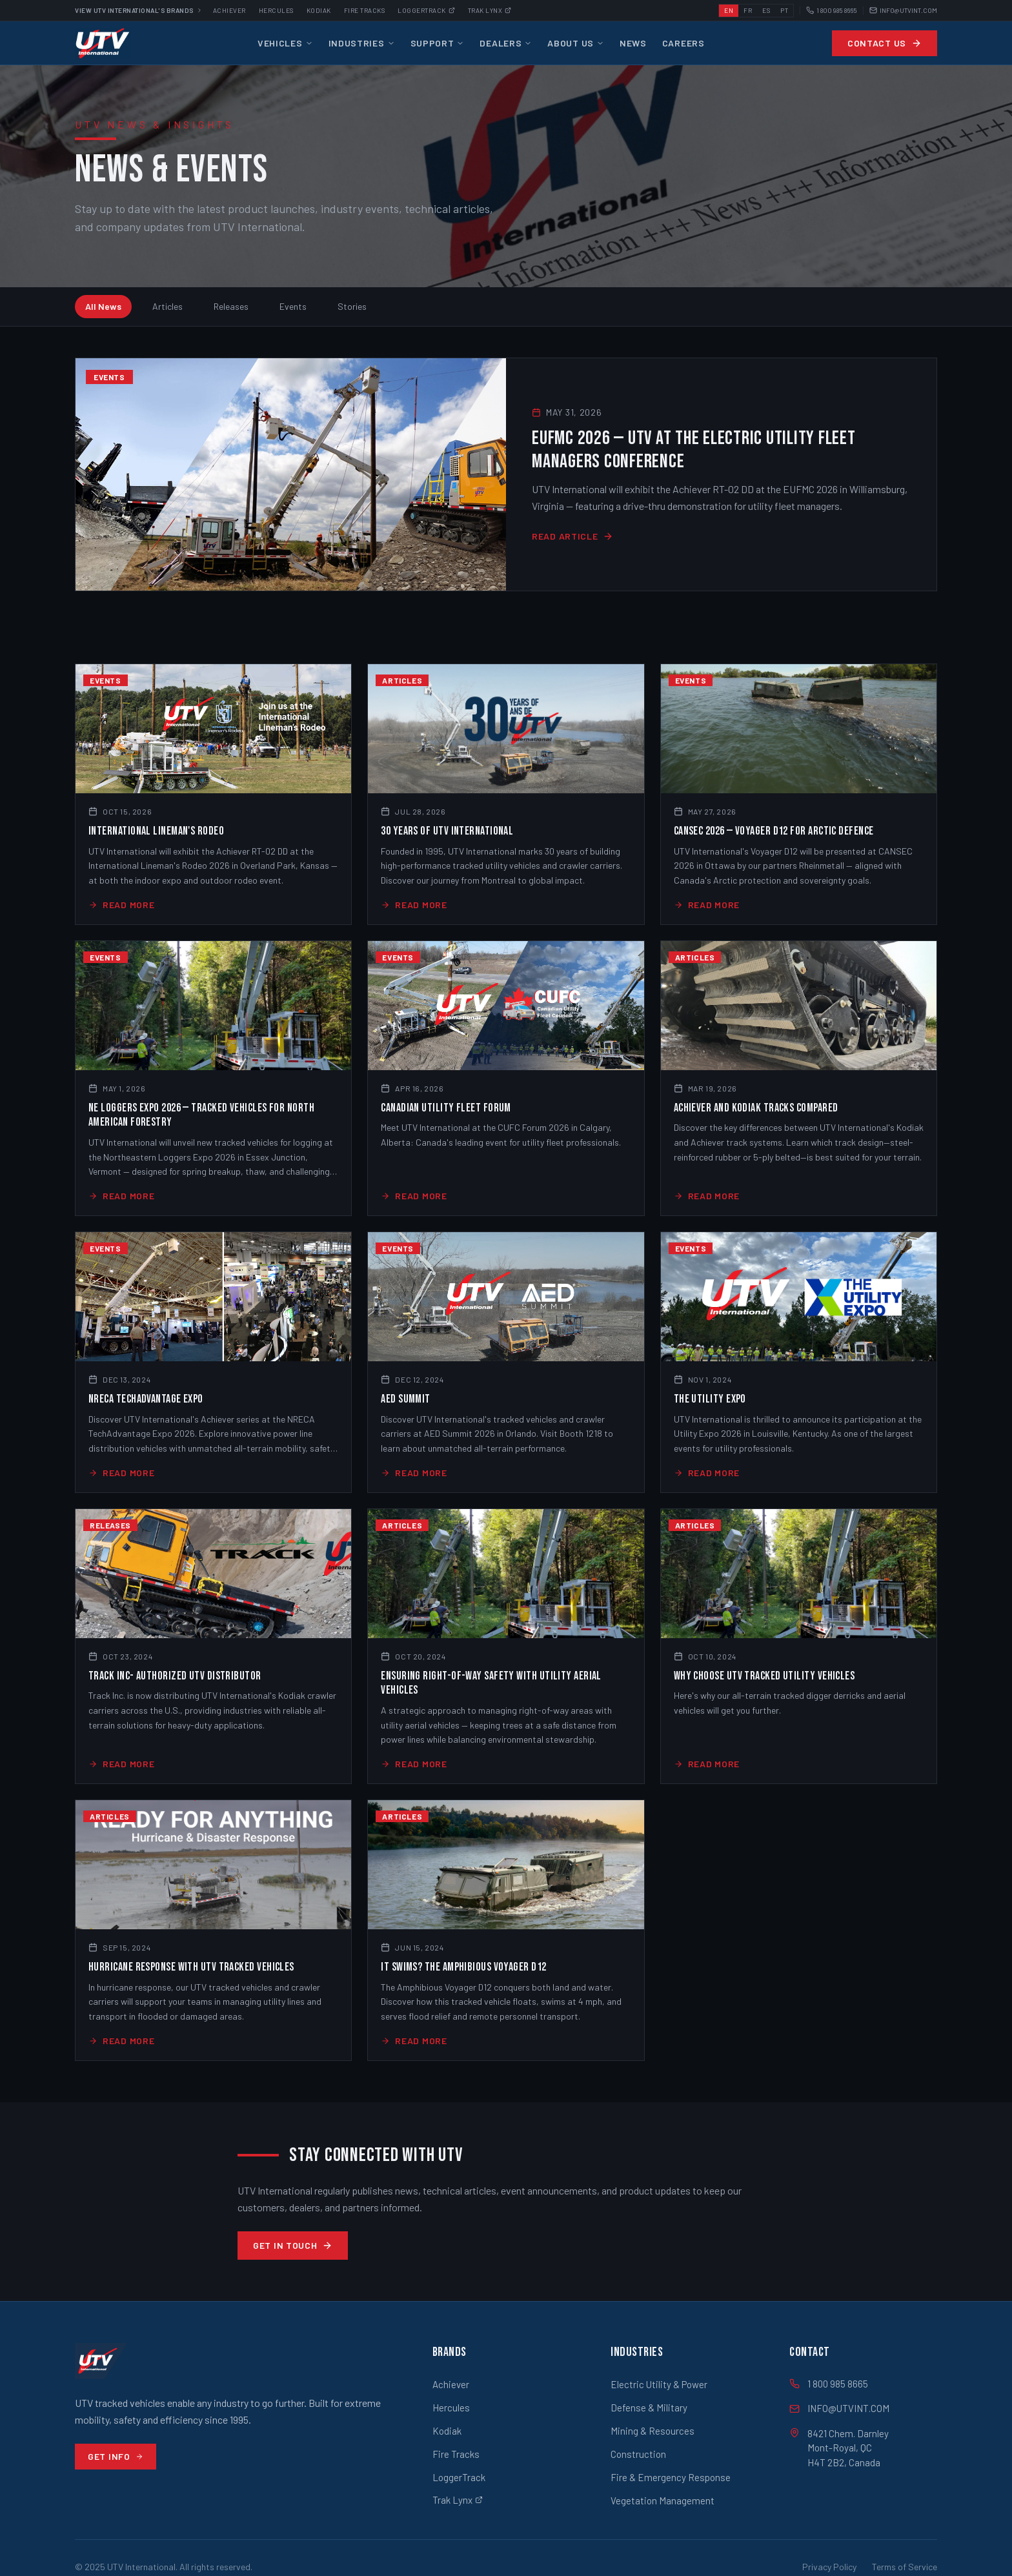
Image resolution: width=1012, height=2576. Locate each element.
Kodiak (319, 10)
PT (784, 10)
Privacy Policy (829, 2566)
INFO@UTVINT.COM (903, 10)
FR (748, 10)
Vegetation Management (662, 2500)
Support (437, 42)
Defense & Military (649, 2407)
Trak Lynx (490, 10)
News (633, 42)
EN (728, 10)
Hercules (276, 10)
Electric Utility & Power (659, 2384)
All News (103, 306)
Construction (638, 2454)
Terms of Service (904, 2566)
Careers (683, 42)
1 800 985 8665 (831, 10)
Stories (352, 306)
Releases (231, 306)
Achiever (229, 10)
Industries (362, 42)
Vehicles (285, 42)
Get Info (115, 2456)
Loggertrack (426, 10)
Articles (167, 306)
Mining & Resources (652, 2431)
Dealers (506, 42)
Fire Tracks (364, 10)
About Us (575, 42)
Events (293, 306)
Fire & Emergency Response (671, 2477)
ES (766, 10)
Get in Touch (292, 2245)
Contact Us (884, 42)
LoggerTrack (458, 2477)
